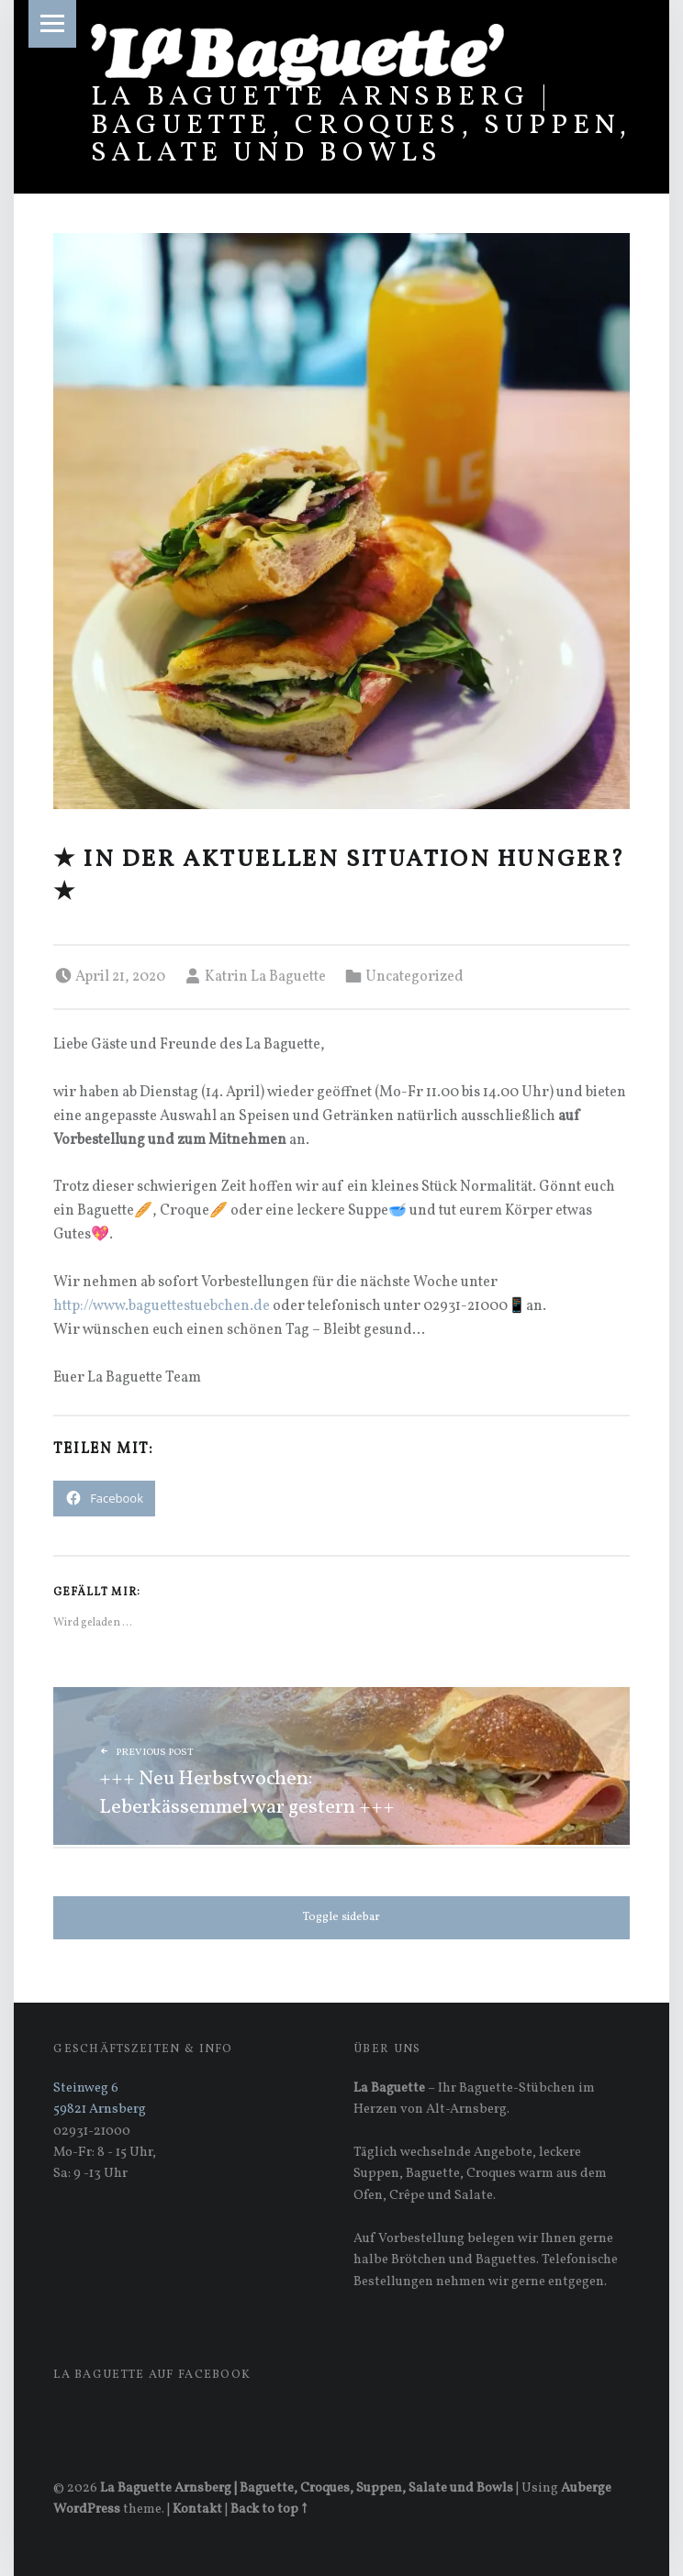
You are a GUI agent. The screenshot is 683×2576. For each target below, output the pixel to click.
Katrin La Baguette (265, 977)
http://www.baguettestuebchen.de (161, 1306)
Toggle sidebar (341, 1917)
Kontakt (197, 2509)
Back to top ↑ (268, 2509)
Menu (52, 24)
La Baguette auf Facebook (152, 2375)
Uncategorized (414, 977)
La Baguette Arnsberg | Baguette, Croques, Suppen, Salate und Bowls (361, 125)
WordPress (86, 2509)
